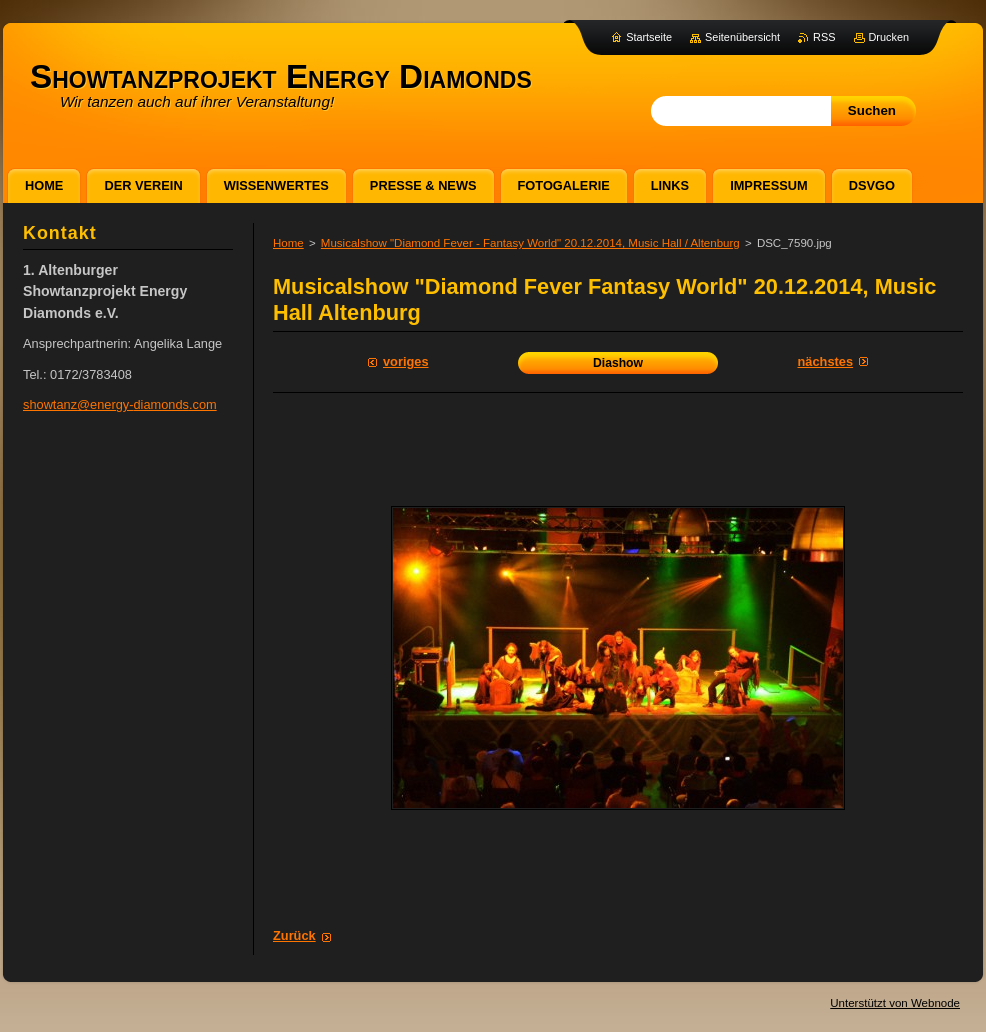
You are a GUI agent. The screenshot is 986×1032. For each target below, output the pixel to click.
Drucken (889, 37)
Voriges (406, 361)
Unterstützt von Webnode (895, 1003)
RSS (824, 37)
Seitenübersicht (742, 37)
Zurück (294, 935)
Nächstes (825, 361)
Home (288, 243)
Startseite (649, 37)
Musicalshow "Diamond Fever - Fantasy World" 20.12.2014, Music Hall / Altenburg (530, 243)
